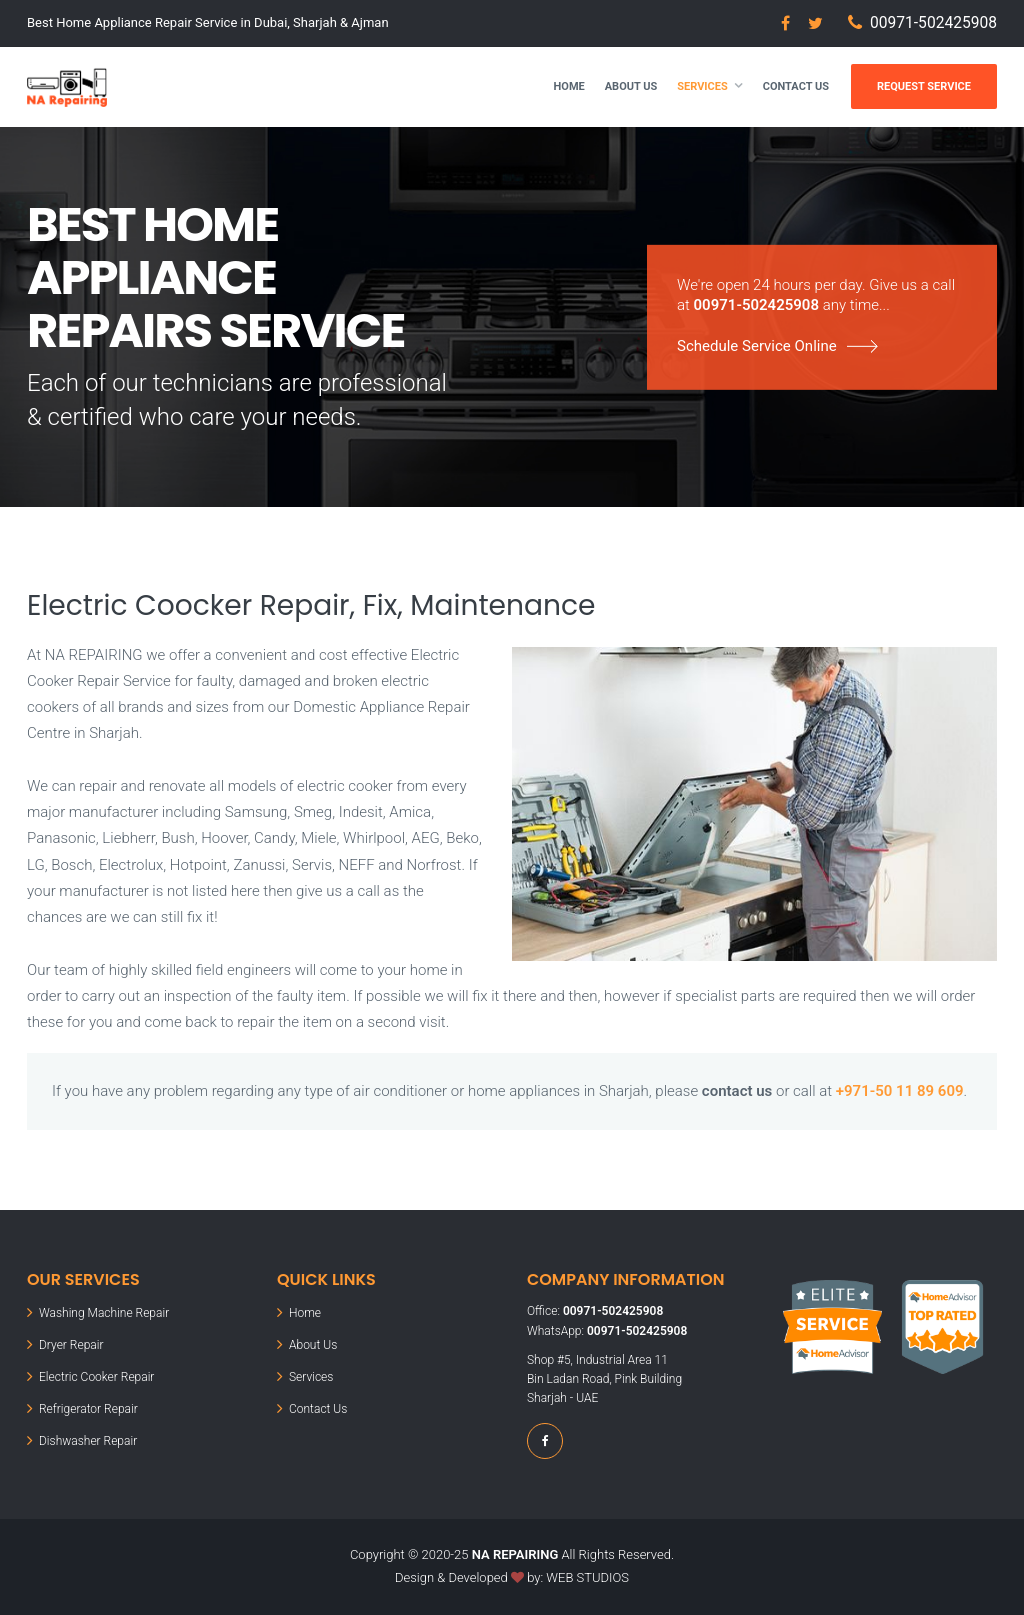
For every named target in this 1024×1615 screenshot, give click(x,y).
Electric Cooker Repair (96, 1377)
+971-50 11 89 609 (900, 1091)
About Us (631, 86)
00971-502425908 (933, 23)
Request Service (924, 86)
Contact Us (796, 86)
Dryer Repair (71, 1345)
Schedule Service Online (757, 346)
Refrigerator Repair (88, 1409)
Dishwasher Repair (88, 1441)
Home (569, 86)
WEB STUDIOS (587, 1577)
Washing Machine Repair (104, 1313)
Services (702, 86)
